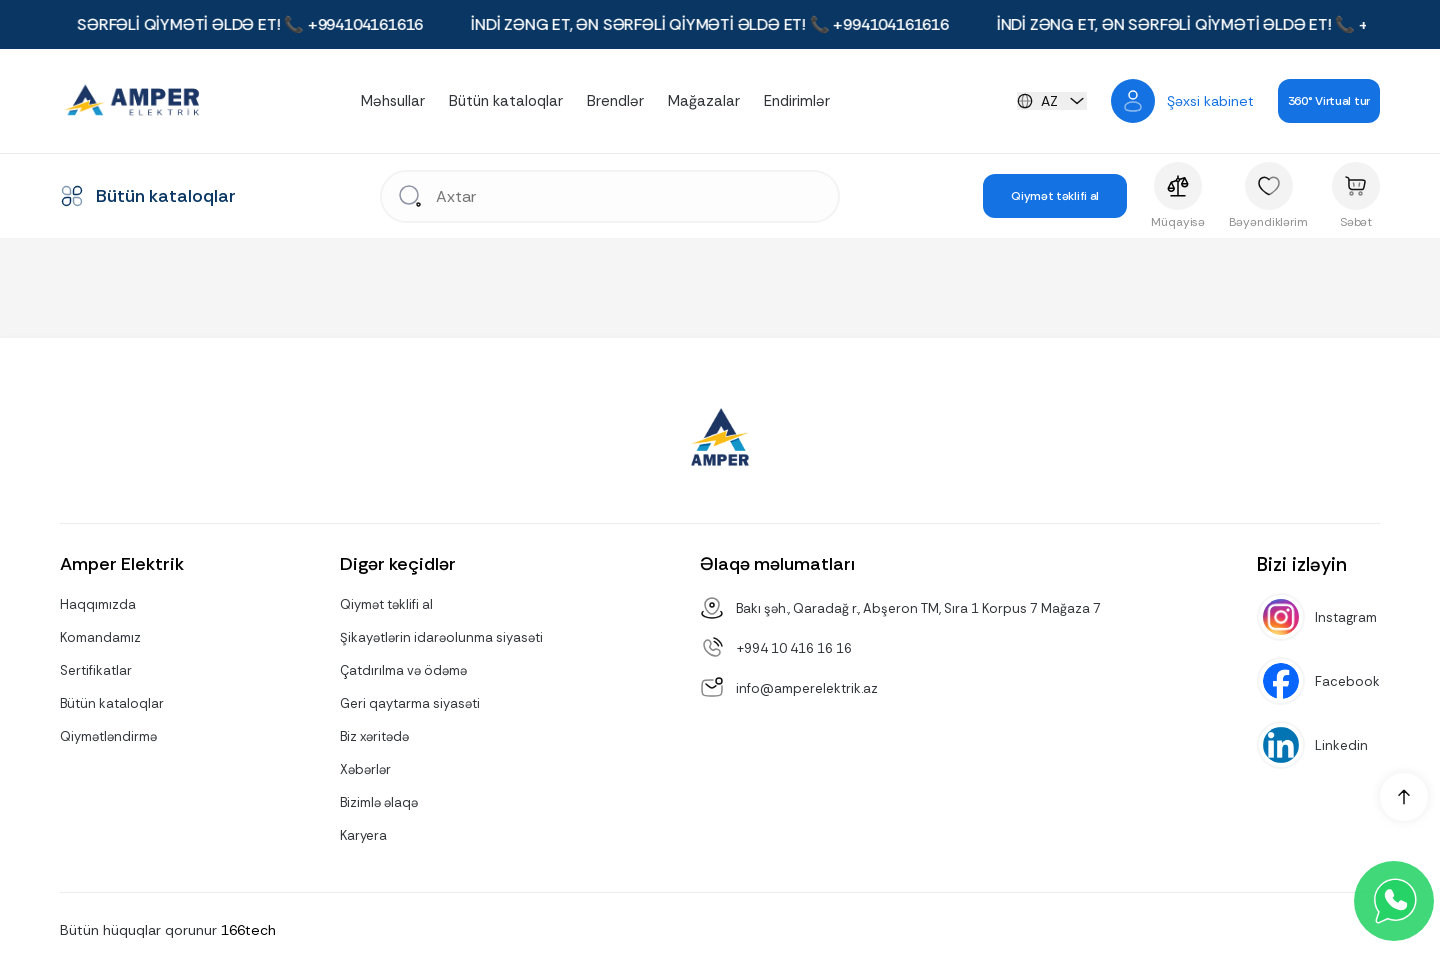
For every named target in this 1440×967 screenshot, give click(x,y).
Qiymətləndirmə (108, 736)
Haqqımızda (98, 604)
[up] (1404, 797)
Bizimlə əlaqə (379, 802)
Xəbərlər (365, 769)
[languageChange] (1052, 101)
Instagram (1346, 617)
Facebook (1347, 681)
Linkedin (1341, 745)
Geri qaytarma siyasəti (410, 703)
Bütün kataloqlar (506, 101)
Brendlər (615, 101)
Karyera (363, 835)
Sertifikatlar (96, 670)
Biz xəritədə (374, 736)
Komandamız (100, 637)
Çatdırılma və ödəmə (403, 670)
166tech (248, 930)
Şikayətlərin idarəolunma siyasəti (441, 637)
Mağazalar (704, 101)
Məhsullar (393, 101)
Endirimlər (797, 101)
